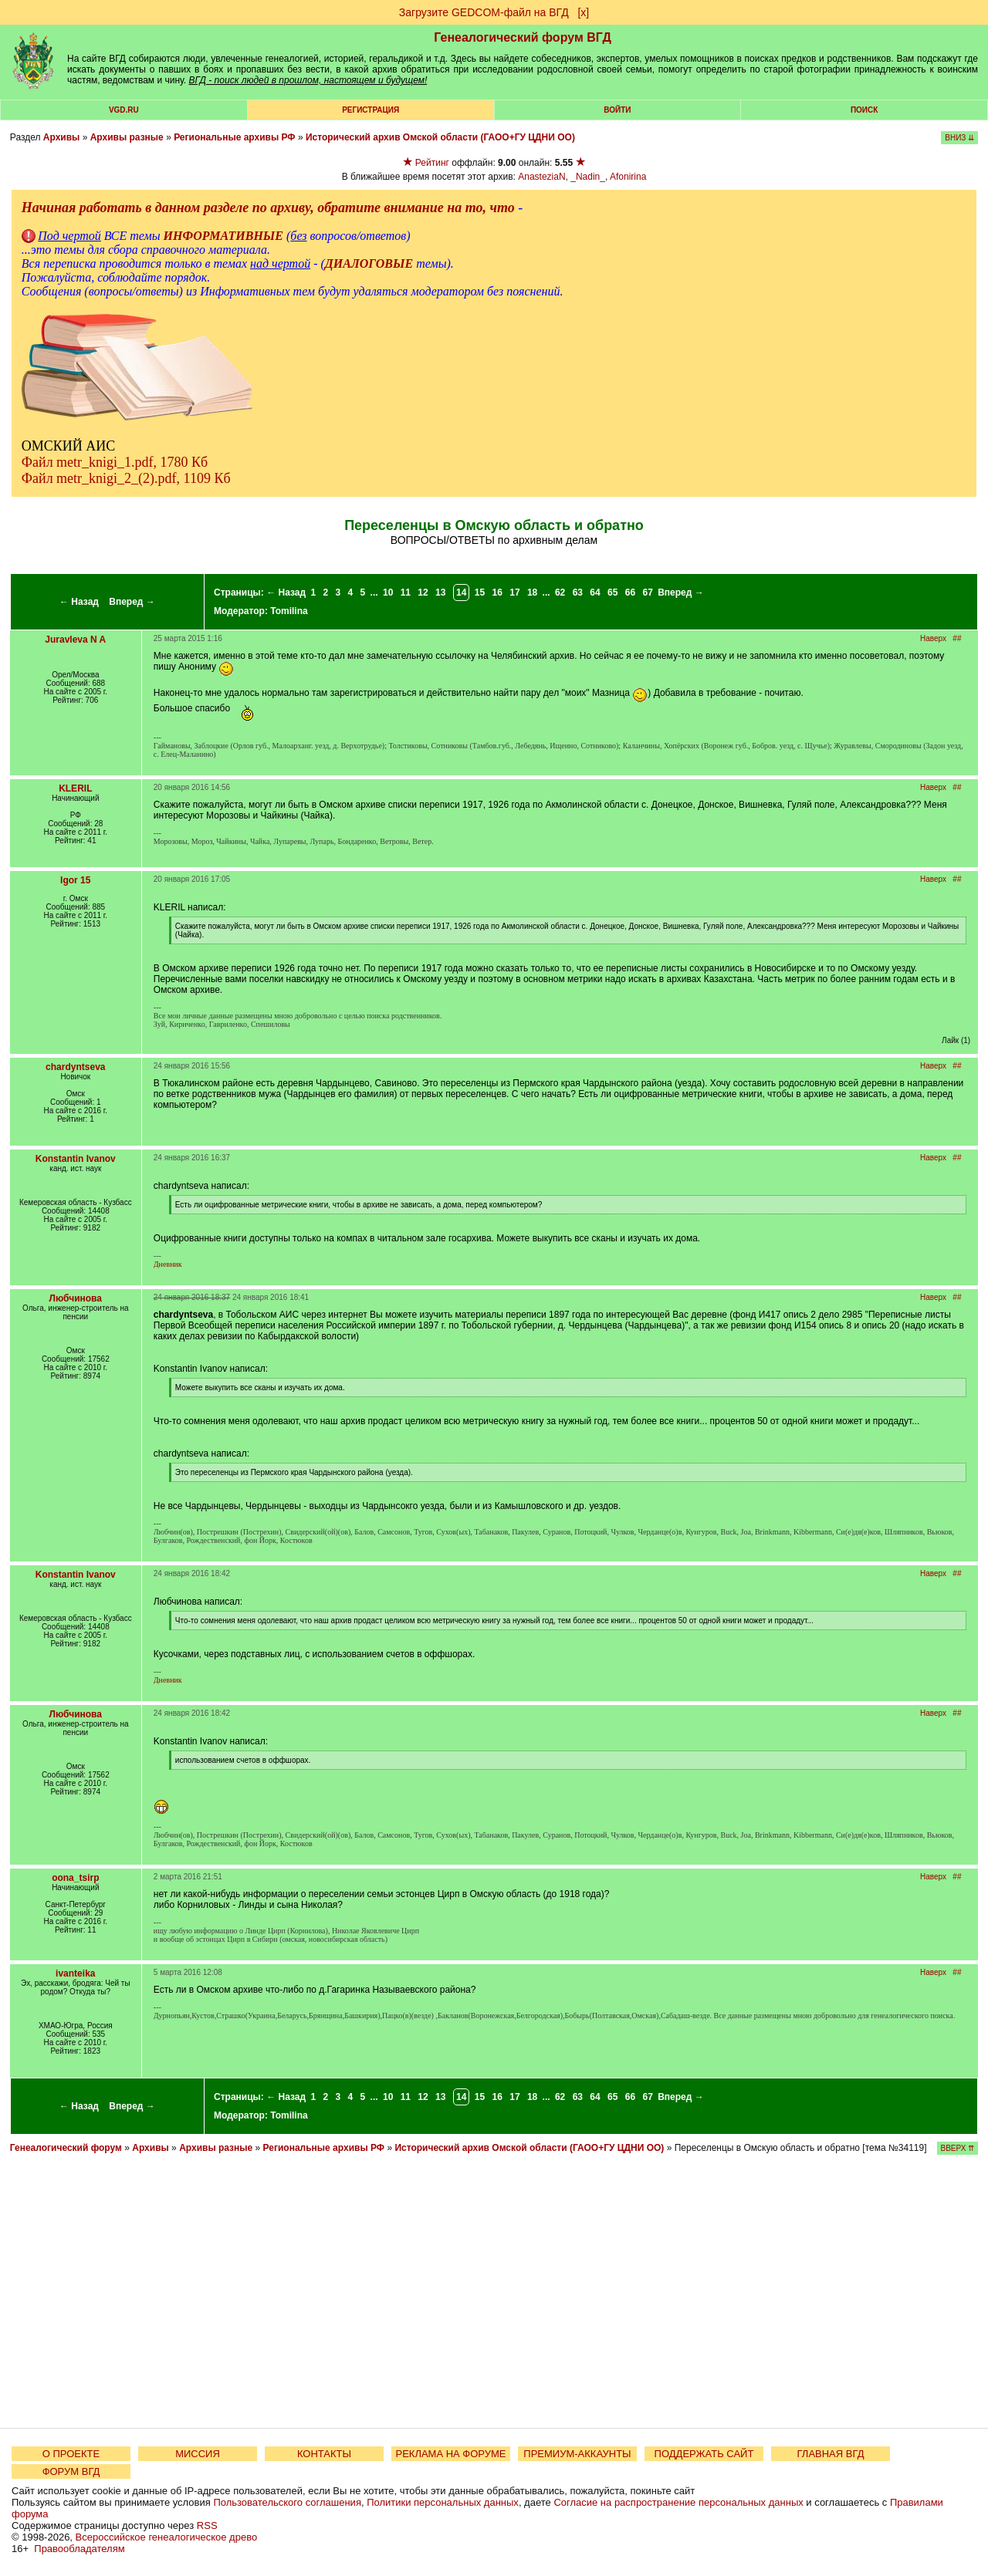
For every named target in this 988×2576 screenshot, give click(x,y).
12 (423, 592)
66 (630, 592)
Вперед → (132, 601)
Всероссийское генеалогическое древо (167, 2537)
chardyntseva (75, 1067)
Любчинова (75, 1298)
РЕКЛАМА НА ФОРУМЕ (450, 2454)
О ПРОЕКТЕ (71, 2454)
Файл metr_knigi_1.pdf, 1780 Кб (115, 462)
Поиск (864, 110)
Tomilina (288, 611)
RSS (207, 2525)
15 (480, 592)
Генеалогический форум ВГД (522, 37)
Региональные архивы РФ (234, 137)
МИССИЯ (197, 2454)
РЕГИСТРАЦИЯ (370, 110)
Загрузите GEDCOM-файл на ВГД (484, 12)
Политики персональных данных (443, 2502)
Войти (617, 110)
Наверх (933, 638)
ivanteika (75, 1973)
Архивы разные (127, 137)
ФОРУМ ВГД (71, 2471)
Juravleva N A (75, 639)
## (956, 638)
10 (388, 592)
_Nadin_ (587, 176)
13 (440, 592)
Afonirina (628, 176)
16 (497, 592)
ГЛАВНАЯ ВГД (830, 2454)
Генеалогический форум (66, 2147)
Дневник (168, 1264)
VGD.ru (124, 110)
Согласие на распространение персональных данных (678, 2502)
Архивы (61, 137)
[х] (583, 12)
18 (532, 592)
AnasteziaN (541, 176)
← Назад (79, 601)
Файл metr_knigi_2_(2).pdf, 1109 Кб (126, 478)
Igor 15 (75, 880)
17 (514, 592)
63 (578, 592)
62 (560, 592)
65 (612, 592)
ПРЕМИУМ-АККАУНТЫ (577, 2454)
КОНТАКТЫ (324, 2454)
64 (595, 592)
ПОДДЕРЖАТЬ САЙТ (704, 2454)
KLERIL (75, 788)
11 (406, 592)
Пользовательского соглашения (287, 2502)
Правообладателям (79, 2548)
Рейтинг (432, 162)
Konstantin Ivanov (76, 1158)
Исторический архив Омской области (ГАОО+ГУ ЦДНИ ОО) (440, 137)
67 (647, 592)
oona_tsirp (75, 1877)
